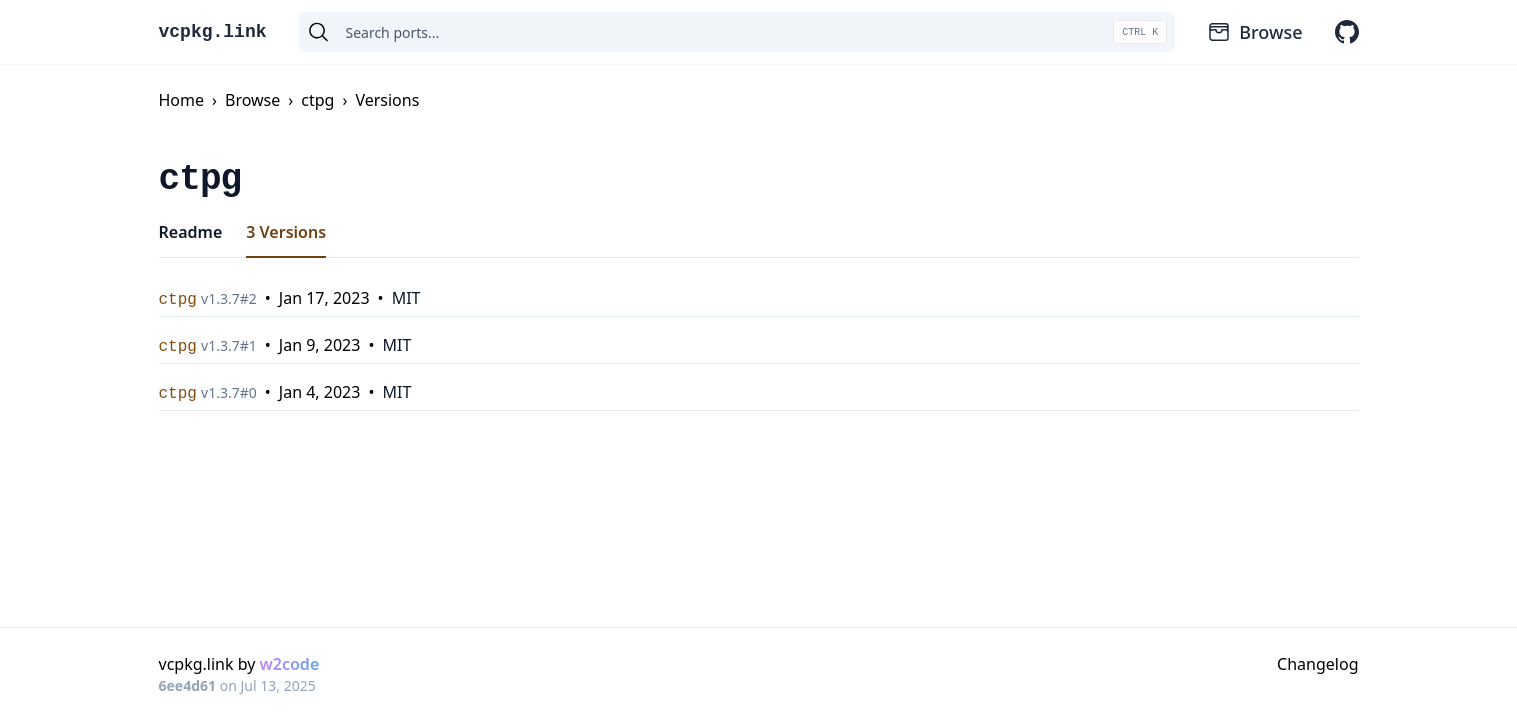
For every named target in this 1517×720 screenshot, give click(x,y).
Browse (1254, 32)
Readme (191, 232)
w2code (290, 664)
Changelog (1317, 664)
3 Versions (286, 232)
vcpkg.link (213, 32)
